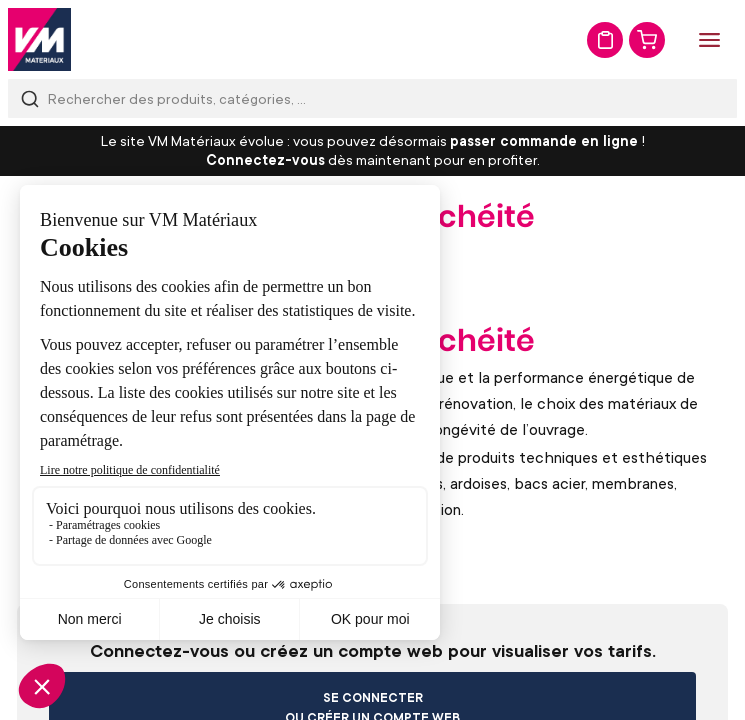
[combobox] (372, 98)
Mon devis (605, 40)
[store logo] (39, 39)
